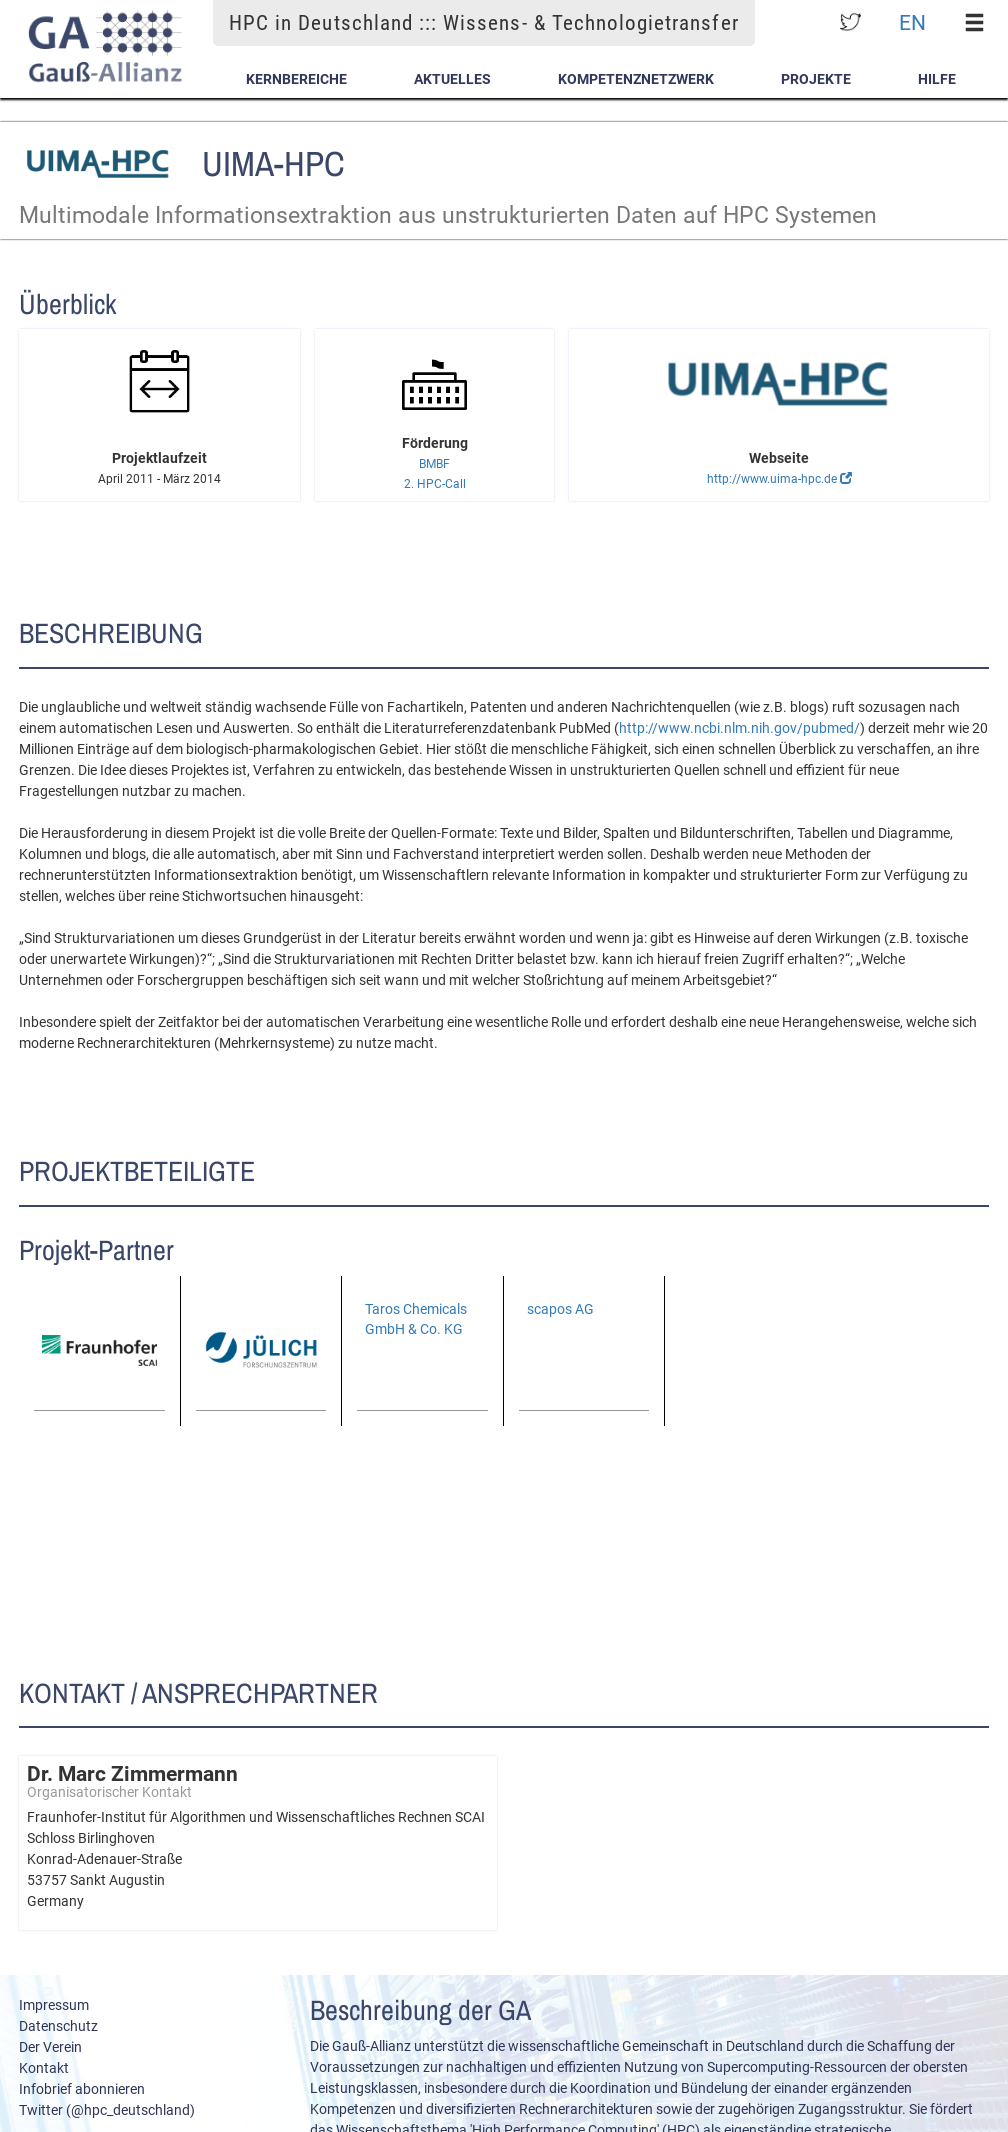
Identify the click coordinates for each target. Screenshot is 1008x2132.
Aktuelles (452, 79)
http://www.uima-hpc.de (779, 479)
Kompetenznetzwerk (636, 79)
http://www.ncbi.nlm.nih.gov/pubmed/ (739, 728)
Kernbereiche (296, 79)
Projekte (816, 79)
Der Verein (50, 2047)
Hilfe (937, 79)
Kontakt (44, 2068)
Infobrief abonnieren (82, 2089)
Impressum (54, 2005)
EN (912, 22)
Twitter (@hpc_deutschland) (107, 2110)
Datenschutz (58, 2026)
